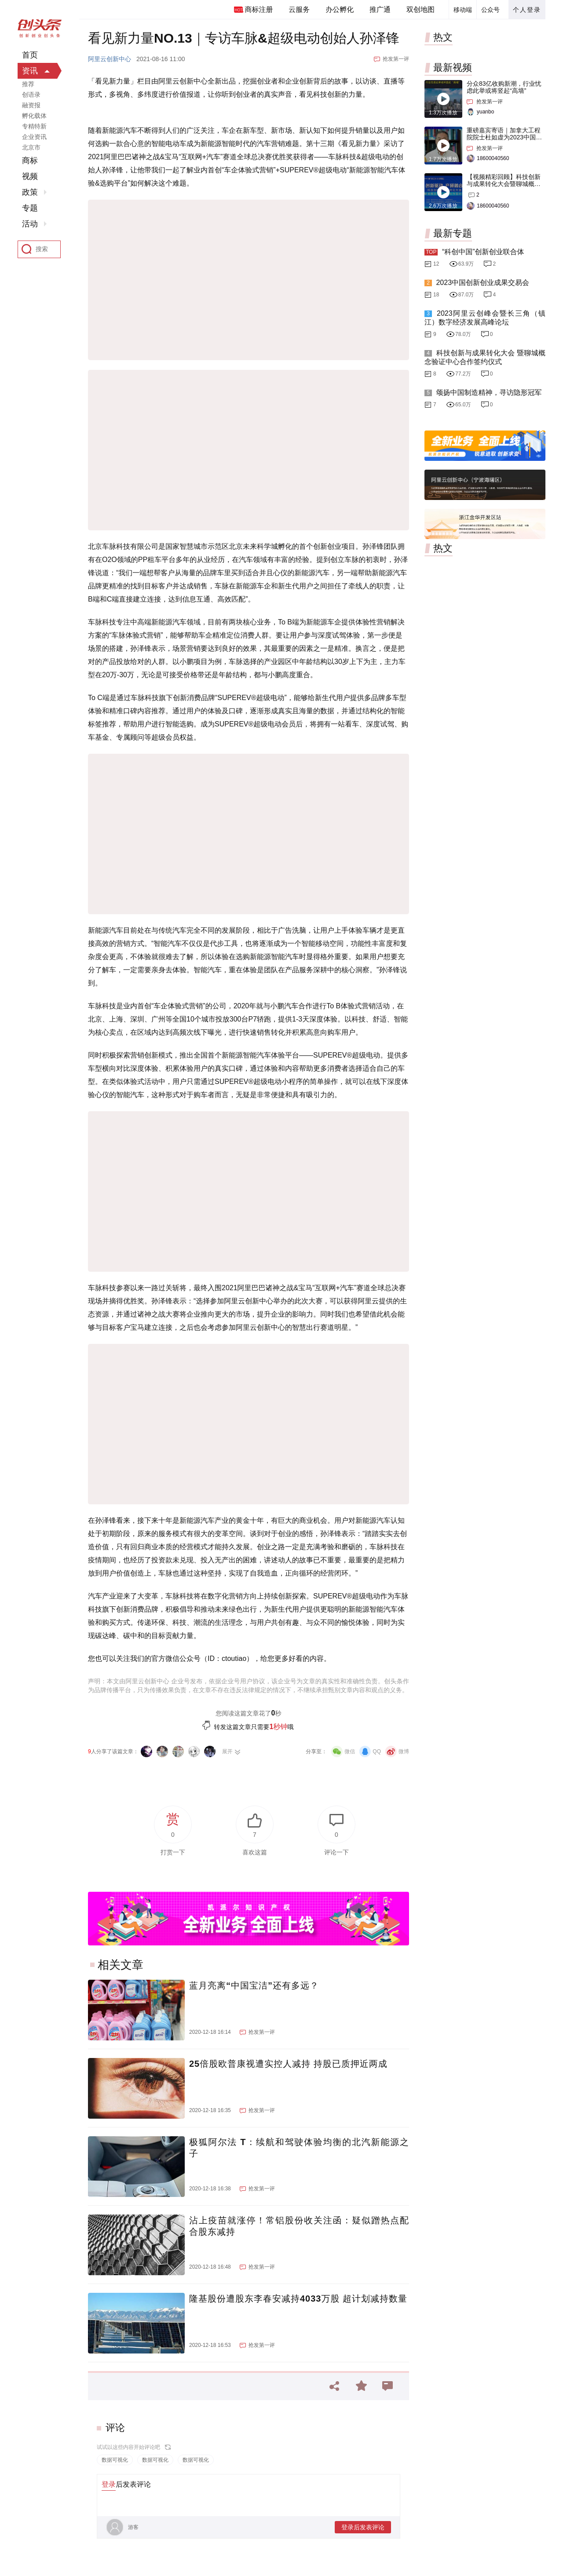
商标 (30, 160)
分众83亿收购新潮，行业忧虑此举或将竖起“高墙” (504, 87)
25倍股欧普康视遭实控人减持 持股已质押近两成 (288, 2064)
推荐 (28, 84)
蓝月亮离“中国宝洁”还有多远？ (254, 1985)
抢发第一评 (396, 59)
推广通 (380, 9)
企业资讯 (34, 136)
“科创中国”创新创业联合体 (483, 251)
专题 (30, 208)
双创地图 (420, 9)
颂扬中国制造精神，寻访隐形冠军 (488, 392)
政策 (30, 192)
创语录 (31, 94)
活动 (30, 223)
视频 (30, 176)
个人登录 (527, 9)
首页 (30, 55)
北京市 (31, 147)
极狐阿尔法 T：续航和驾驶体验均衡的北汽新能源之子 (299, 2147)
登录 (109, 2484)
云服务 (299, 9)
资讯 (30, 70)
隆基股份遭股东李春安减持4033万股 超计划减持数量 (298, 2298)
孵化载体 (34, 115)
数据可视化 (115, 2460)
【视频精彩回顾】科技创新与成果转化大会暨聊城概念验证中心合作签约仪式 (504, 183)
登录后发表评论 (362, 2527)
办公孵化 (339, 9)
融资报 (31, 105)
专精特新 (34, 126)
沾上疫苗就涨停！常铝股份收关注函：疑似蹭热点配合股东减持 (299, 2226)
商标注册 (259, 9)
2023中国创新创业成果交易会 (482, 282)
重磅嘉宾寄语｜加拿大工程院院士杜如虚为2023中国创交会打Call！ (504, 137)
